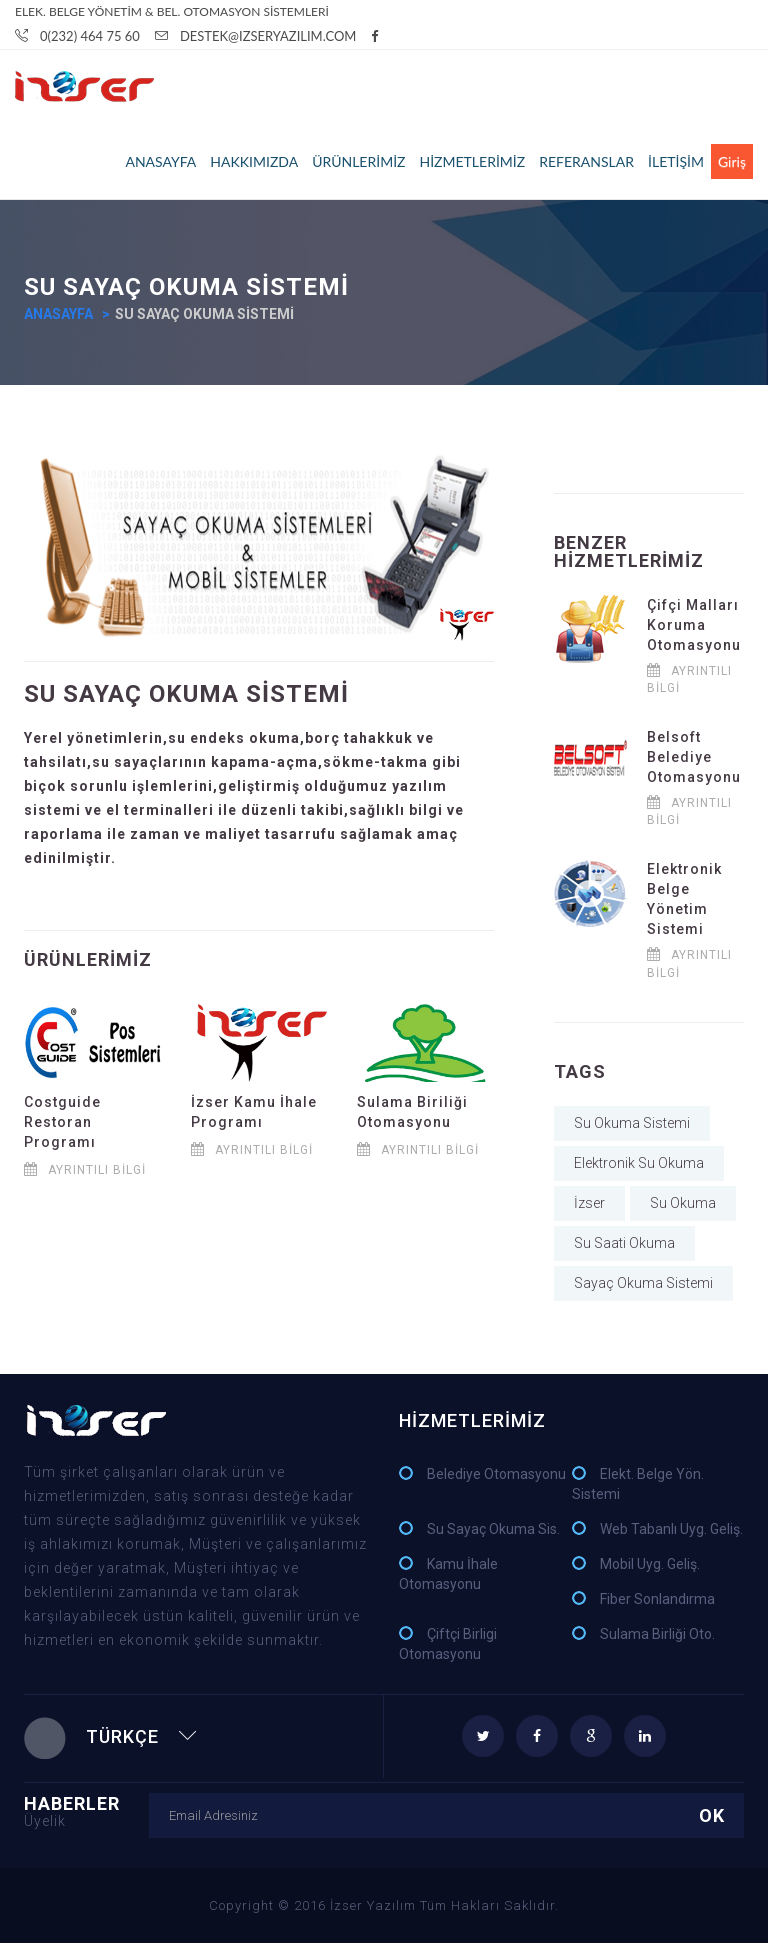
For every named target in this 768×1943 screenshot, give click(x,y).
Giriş (732, 161)
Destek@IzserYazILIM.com (256, 36)
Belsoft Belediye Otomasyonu (694, 757)
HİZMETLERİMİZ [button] (472, 161)
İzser (589, 1203)
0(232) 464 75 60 (77, 36)
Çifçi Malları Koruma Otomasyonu (694, 625)
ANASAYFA (160, 161)
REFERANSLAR (586, 161)
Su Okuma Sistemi (632, 1123)
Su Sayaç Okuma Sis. (493, 1529)
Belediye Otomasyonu (496, 1474)
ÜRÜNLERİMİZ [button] (358, 161)
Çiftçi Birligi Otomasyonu (448, 1644)
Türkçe (111, 1736)
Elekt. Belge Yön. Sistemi (638, 1484)
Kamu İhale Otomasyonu (448, 1574)
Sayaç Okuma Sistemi (643, 1283)
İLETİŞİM (676, 161)
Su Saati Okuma (624, 1243)
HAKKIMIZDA (254, 161)
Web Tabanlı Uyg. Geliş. (671, 1529)
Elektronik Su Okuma (639, 1163)
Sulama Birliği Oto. (657, 1634)
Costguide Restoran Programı (62, 1122)
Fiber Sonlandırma (657, 1599)
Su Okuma (683, 1203)
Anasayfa (58, 314)
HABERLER (86, 1810)
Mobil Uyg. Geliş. (650, 1564)
